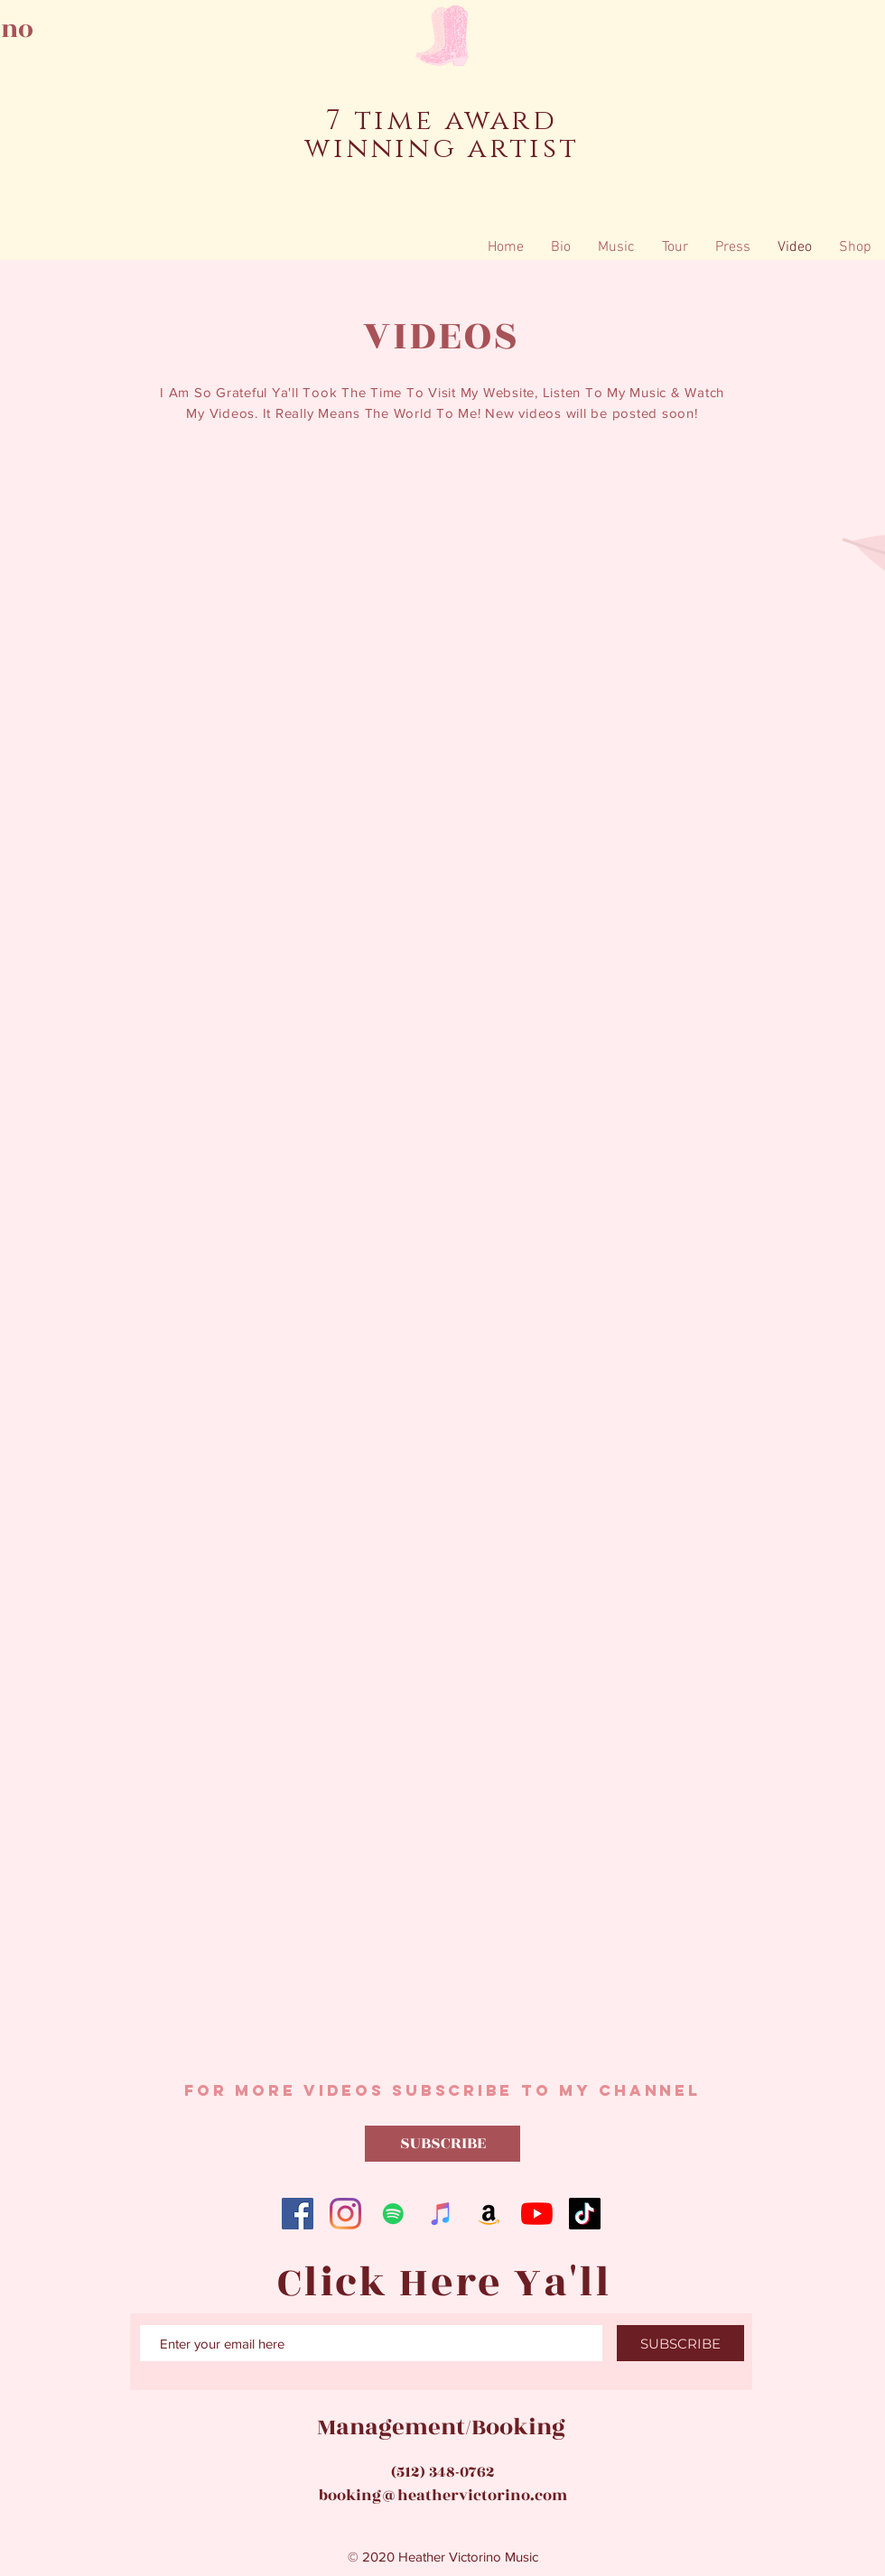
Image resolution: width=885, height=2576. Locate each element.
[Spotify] (393, 2213)
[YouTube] (537, 2213)
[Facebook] (297, 2213)
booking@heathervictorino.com (443, 2495)
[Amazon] (489, 2213)
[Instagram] (345, 2213)
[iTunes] (441, 2213)
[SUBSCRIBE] (442, 2144)
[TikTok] (585, 2213)
